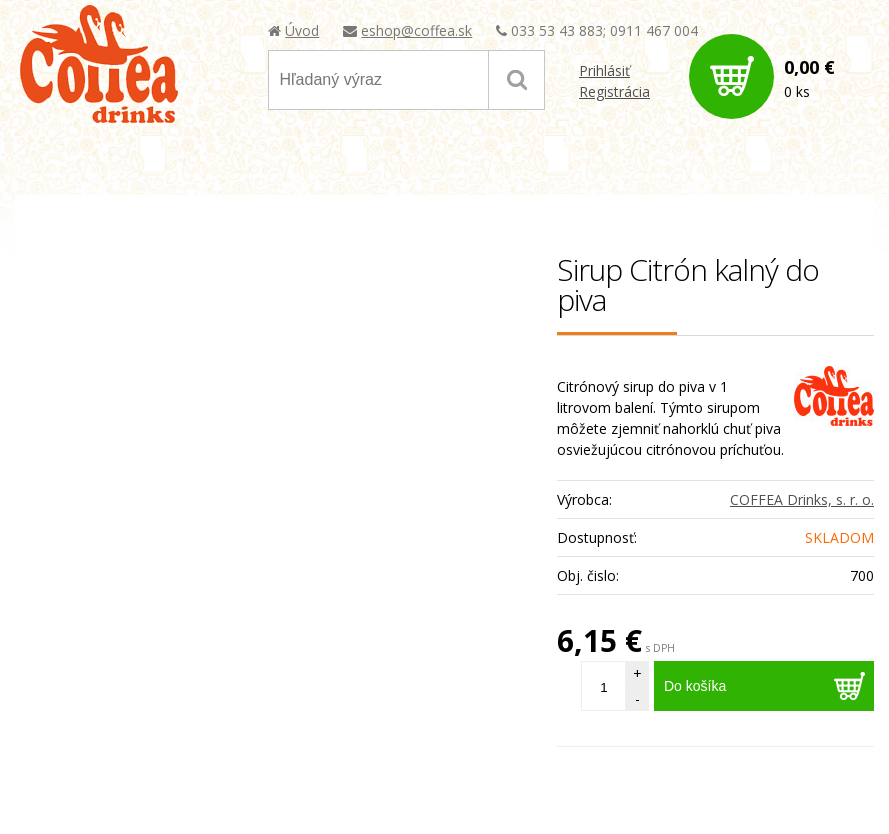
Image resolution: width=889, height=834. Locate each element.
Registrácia (614, 91)
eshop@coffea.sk (416, 30)
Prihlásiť (604, 70)
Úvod (302, 30)
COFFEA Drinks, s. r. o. (802, 499)
